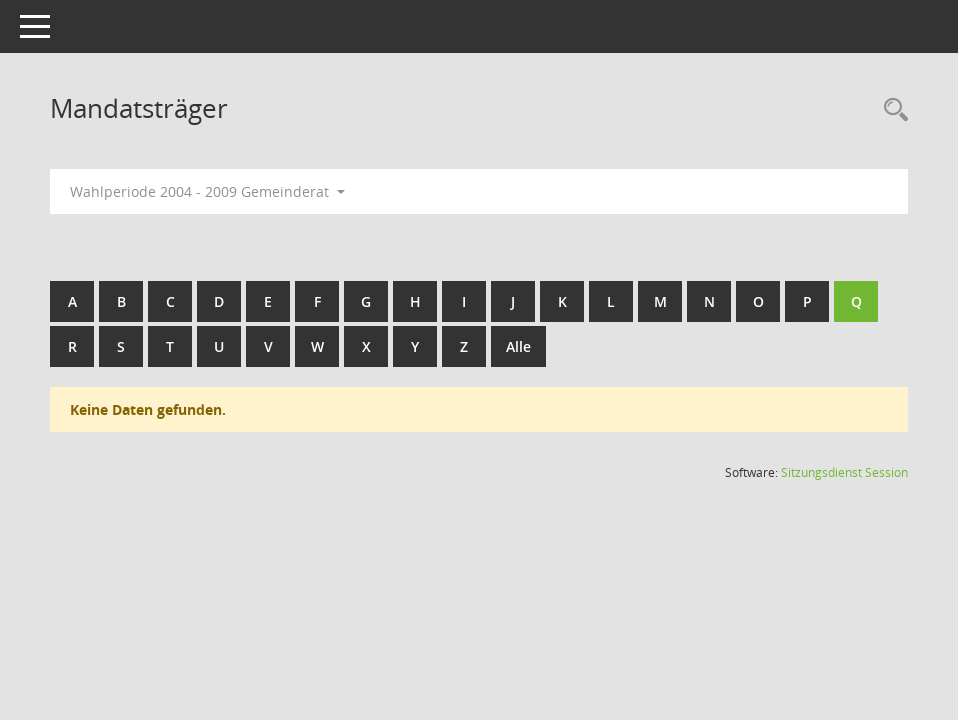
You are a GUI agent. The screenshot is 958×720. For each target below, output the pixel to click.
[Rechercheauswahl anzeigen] (891, 110)
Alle (518, 346)
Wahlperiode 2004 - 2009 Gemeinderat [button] (207, 191)
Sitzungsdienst (844, 472)
